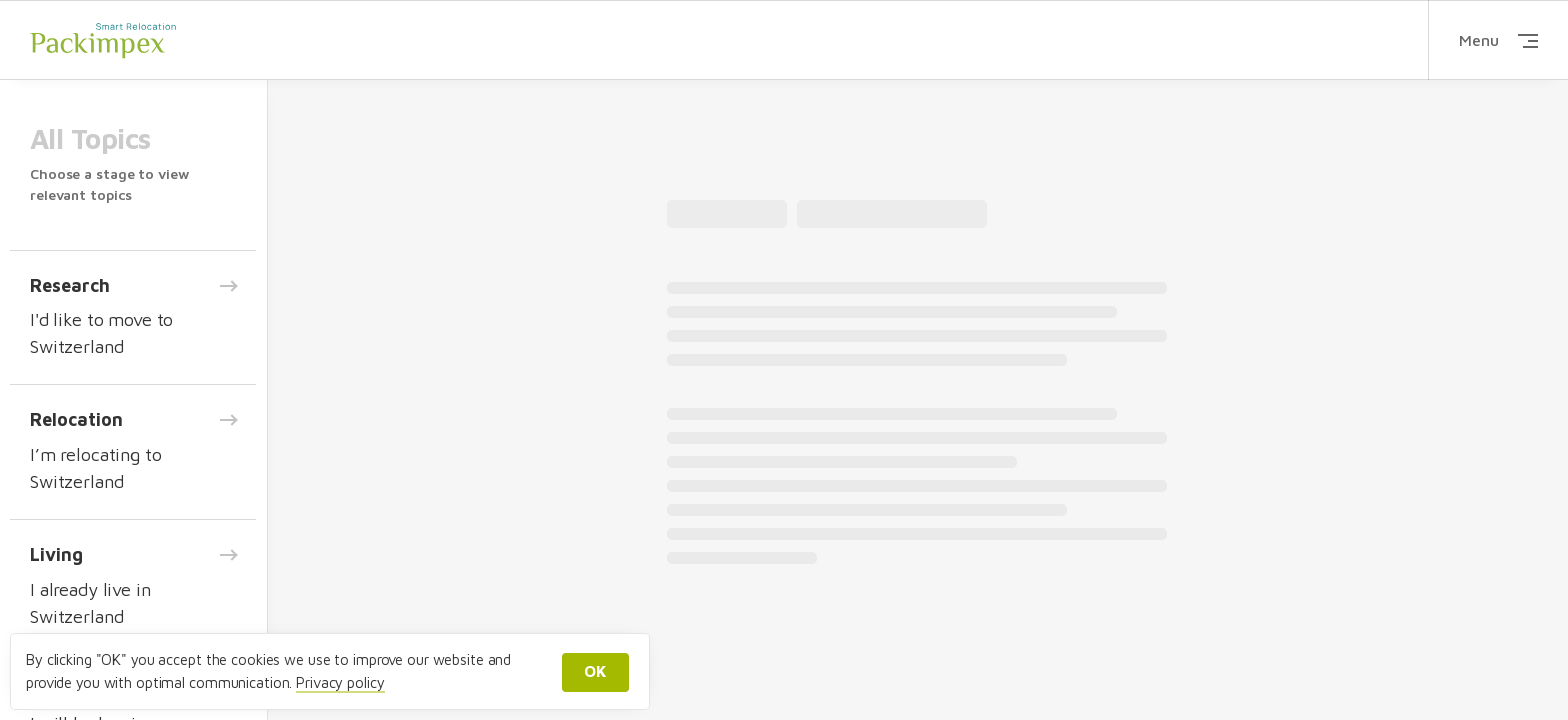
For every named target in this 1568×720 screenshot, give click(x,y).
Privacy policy (340, 682)
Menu (1498, 40)
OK (595, 671)
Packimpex (103, 39)
